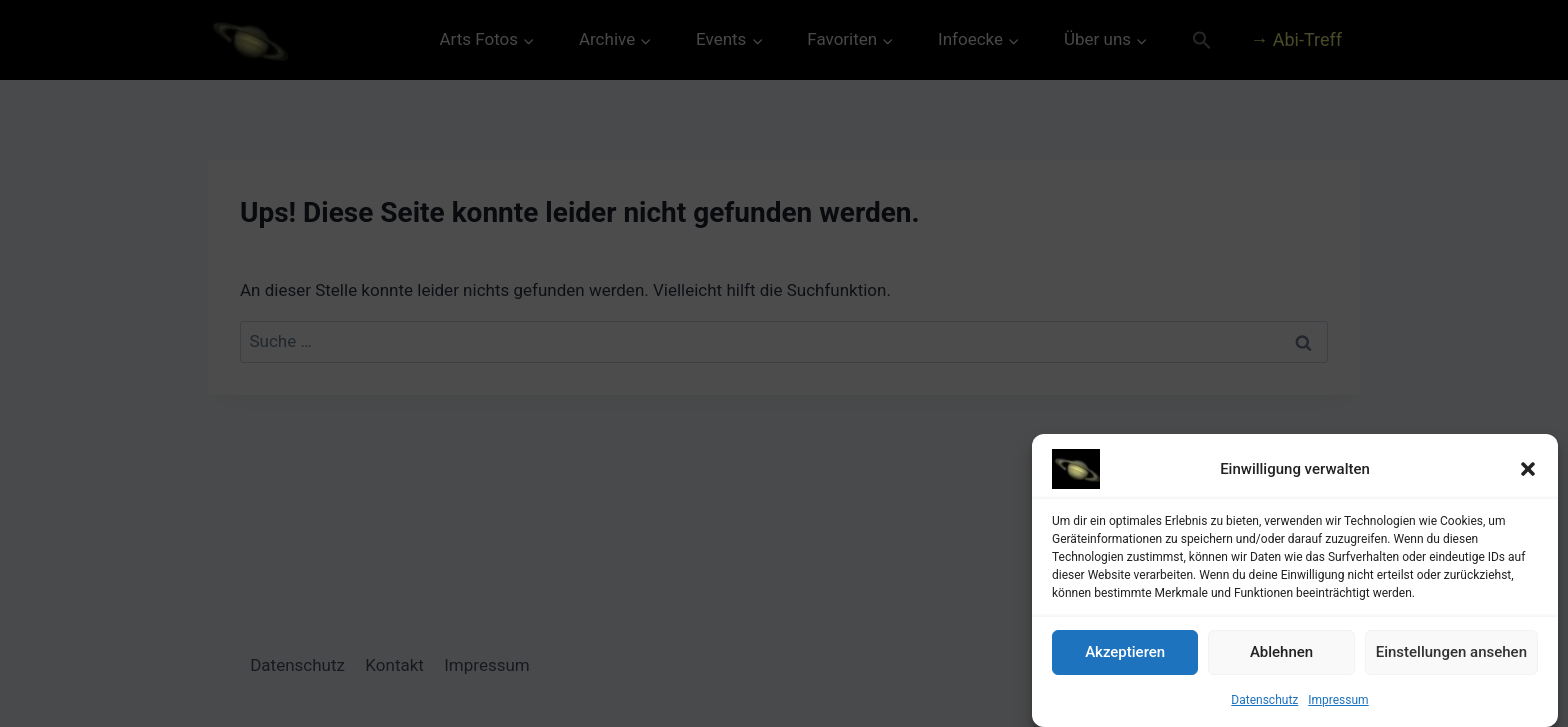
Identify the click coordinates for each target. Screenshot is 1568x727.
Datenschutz (1264, 702)
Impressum (1338, 702)
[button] (1528, 471)
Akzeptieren (1125, 654)
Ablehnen (1281, 654)
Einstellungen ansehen (1451, 654)
